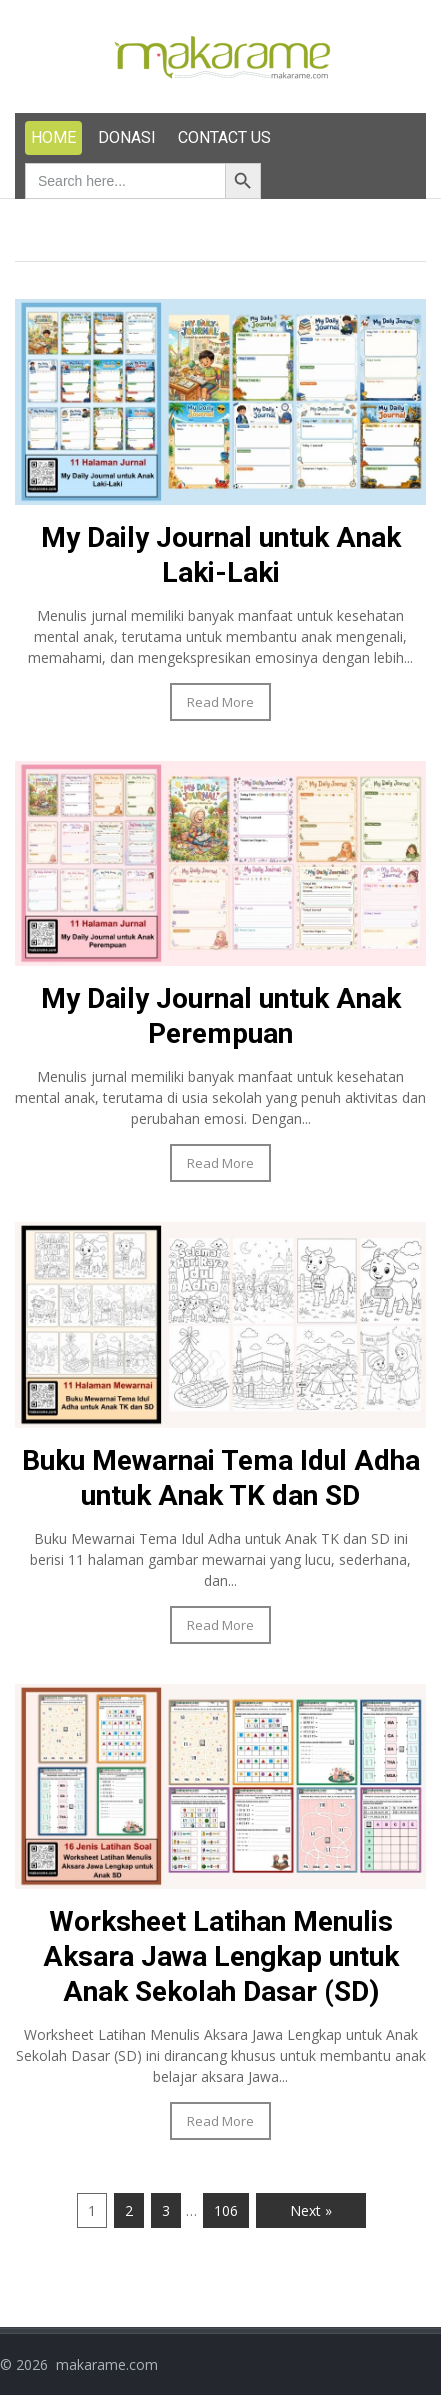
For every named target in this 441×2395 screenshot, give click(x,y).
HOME (53, 137)
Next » (311, 2210)
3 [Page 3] (166, 2210)
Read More (220, 702)
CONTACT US (224, 137)
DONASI (127, 137)
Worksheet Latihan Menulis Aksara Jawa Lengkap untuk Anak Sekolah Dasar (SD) (221, 1956)
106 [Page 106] (226, 2210)
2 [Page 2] (129, 2210)
